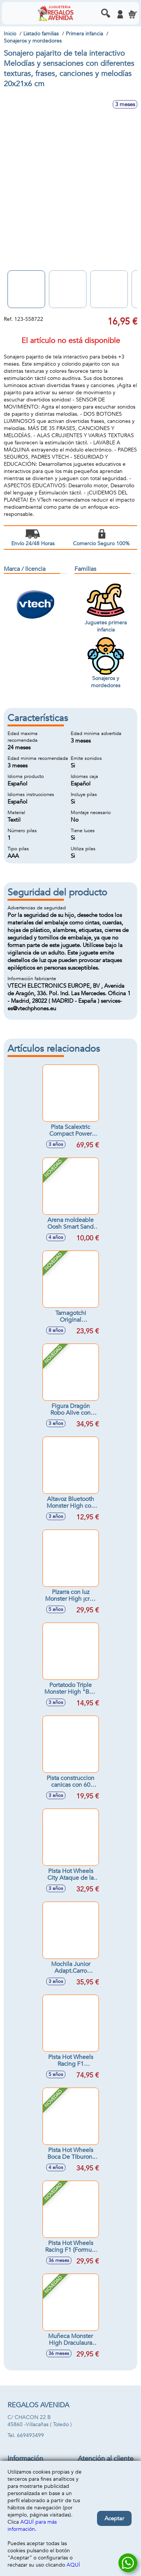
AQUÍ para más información (32, 2525)
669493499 (30, 2435)
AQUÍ (73, 2564)
